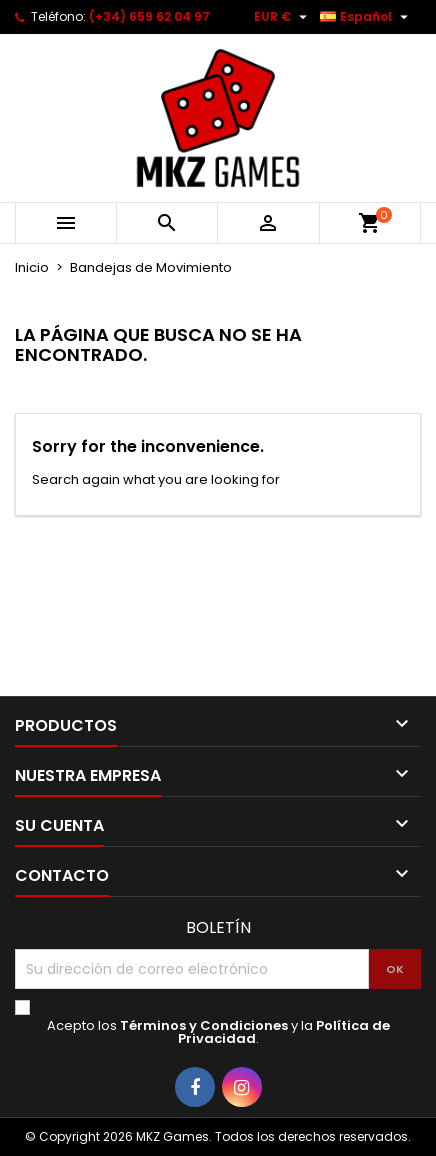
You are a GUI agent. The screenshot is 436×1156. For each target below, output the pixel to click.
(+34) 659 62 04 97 (149, 16)
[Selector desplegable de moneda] (283, 17)
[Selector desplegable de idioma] (366, 17)
